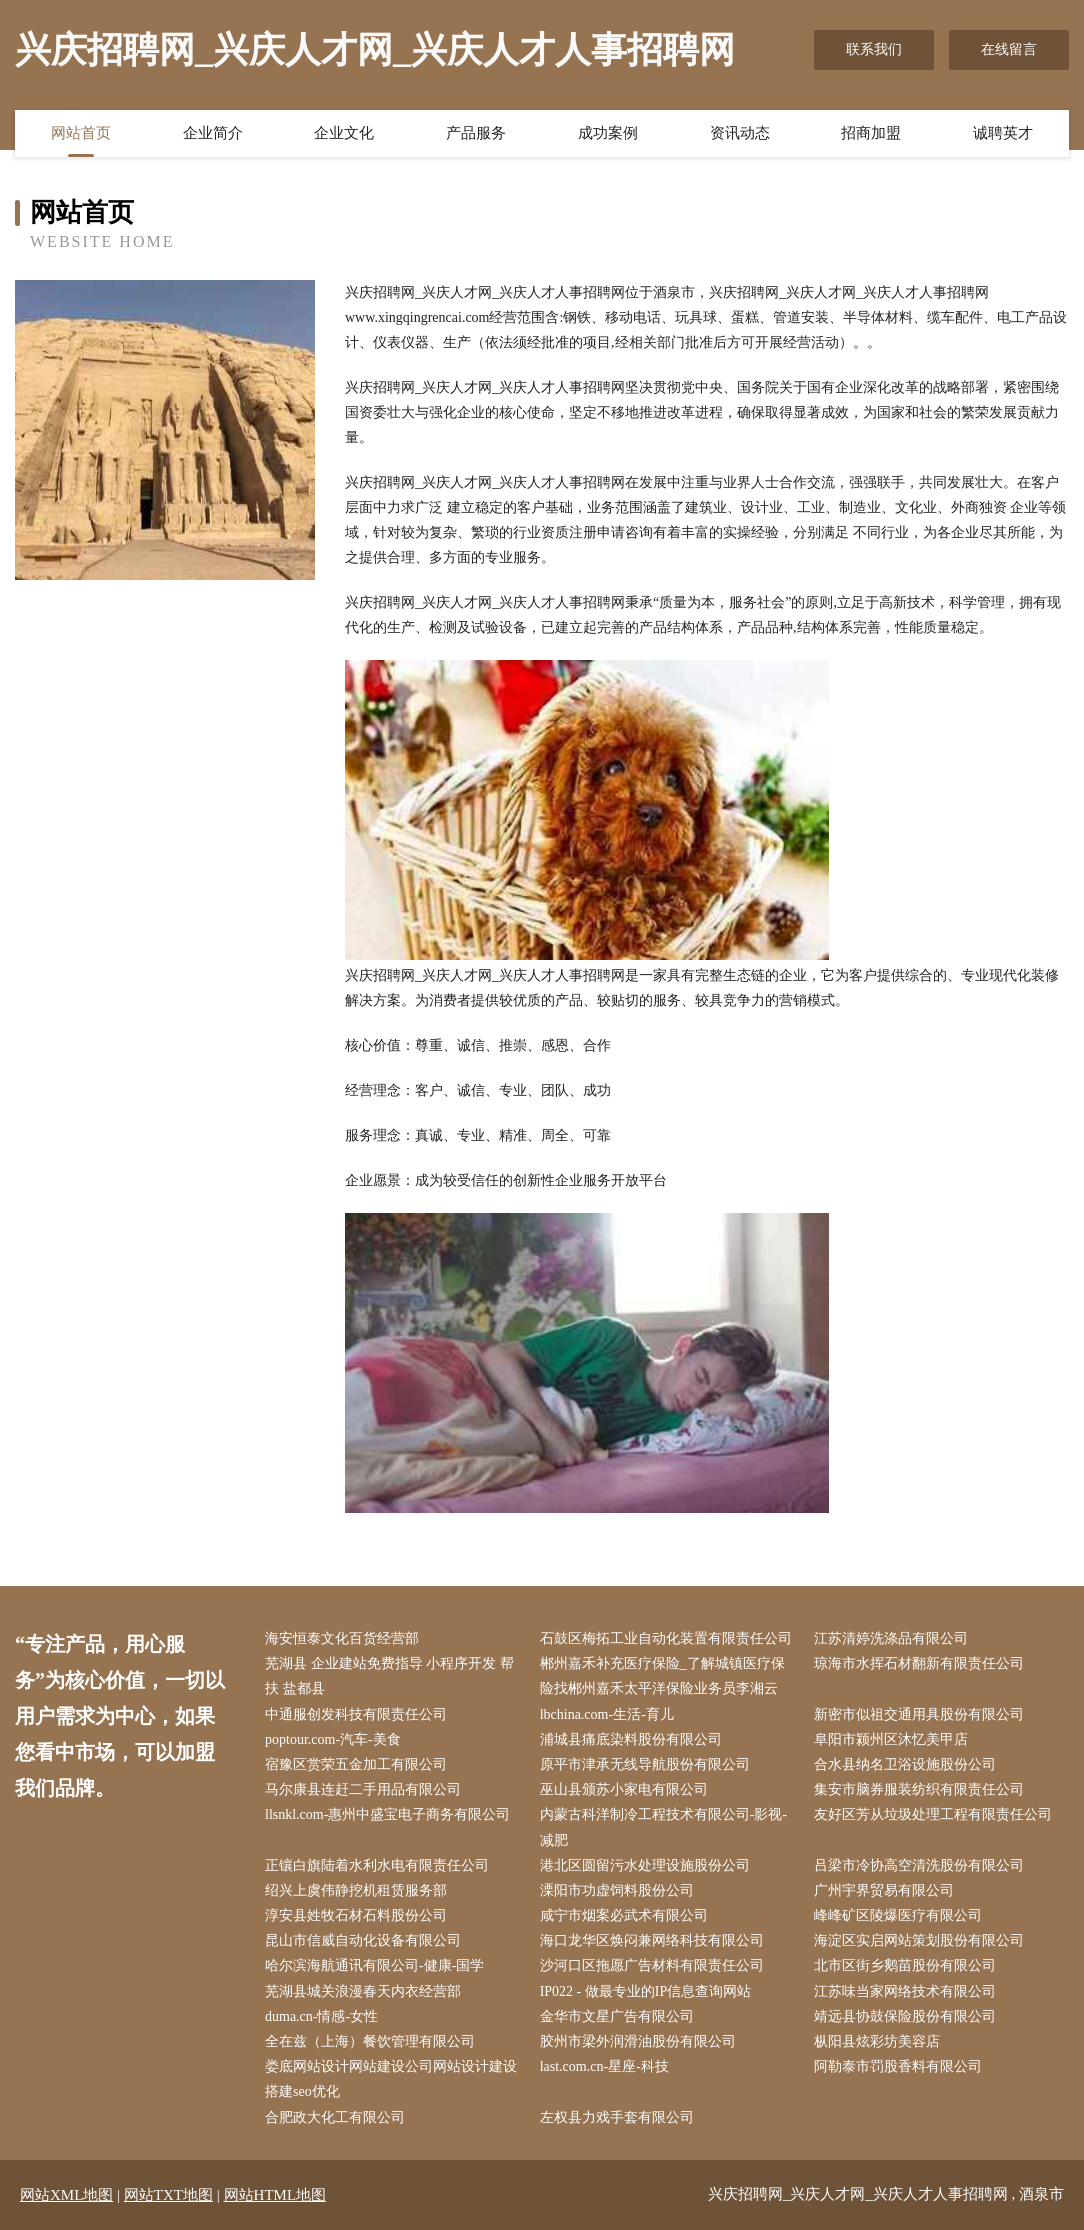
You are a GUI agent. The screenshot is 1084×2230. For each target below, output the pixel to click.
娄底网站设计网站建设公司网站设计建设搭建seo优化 (391, 2079)
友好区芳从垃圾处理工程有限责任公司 (933, 1814)
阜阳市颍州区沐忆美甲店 (891, 1739)
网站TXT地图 (168, 2195)
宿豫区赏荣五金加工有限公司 (356, 1764)
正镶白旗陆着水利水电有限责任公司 (377, 1865)
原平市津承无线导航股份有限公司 (645, 1764)
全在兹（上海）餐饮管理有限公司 (370, 2041)
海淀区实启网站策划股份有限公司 (919, 1940)
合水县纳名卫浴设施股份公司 (905, 1764)
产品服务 (476, 133)
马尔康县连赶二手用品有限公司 (363, 1789)
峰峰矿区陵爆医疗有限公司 (898, 1915)
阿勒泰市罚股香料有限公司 (898, 2066)
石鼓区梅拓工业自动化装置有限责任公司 (666, 1638)
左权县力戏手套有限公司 (617, 2117)
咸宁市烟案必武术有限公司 (624, 1915)
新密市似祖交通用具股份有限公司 (919, 1714)
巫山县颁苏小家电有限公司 (624, 1789)
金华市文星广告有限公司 (617, 2016)
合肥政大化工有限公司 (335, 2117)
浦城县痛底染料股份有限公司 (631, 1739)
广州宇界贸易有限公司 (884, 1890)
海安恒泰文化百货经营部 (342, 1638)
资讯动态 (740, 133)
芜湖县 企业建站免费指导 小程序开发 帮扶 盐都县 (389, 1676)
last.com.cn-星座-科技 (604, 2066)
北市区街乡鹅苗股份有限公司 (905, 1965)
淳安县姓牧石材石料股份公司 (356, 1915)
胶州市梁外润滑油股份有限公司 (638, 2041)
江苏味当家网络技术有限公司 (905, 1991)
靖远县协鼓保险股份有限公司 (905, 2016)
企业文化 (344, 133)
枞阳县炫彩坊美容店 (877, 2041)
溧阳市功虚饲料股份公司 (617, 1890)
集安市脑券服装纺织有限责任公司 (919, 1789)
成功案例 (608, 133)
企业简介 (213, 133)
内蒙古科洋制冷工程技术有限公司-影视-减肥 (663, 1827)
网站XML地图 (66, 2195)
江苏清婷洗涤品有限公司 (891, 1638)
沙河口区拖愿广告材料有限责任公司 (652, 1965)
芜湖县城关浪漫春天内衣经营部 (363, 1991)
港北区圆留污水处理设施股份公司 (645, 1865)
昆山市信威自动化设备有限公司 (363, 1940)
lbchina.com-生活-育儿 (607, 1714)
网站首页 (81, 133)
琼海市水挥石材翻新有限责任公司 (919, 1663)
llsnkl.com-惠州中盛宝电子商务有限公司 (387, 1814)
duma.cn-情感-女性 (321, 2016)
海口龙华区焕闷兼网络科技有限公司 (652, 1940)
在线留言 (1009, 49)
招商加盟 (871, 133)
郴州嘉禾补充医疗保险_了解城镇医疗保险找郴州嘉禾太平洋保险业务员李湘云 (662, 1676)
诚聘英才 (1003, 133)
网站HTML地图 (275, 2195)
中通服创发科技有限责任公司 (356, 1714)
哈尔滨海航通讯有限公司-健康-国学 (374, 1965)
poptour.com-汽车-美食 (333, 1739)
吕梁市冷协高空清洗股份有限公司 (919, 1865)
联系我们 (874, 49)
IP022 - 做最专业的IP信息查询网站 (646, 1991)
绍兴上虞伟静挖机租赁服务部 (356, 1890)
